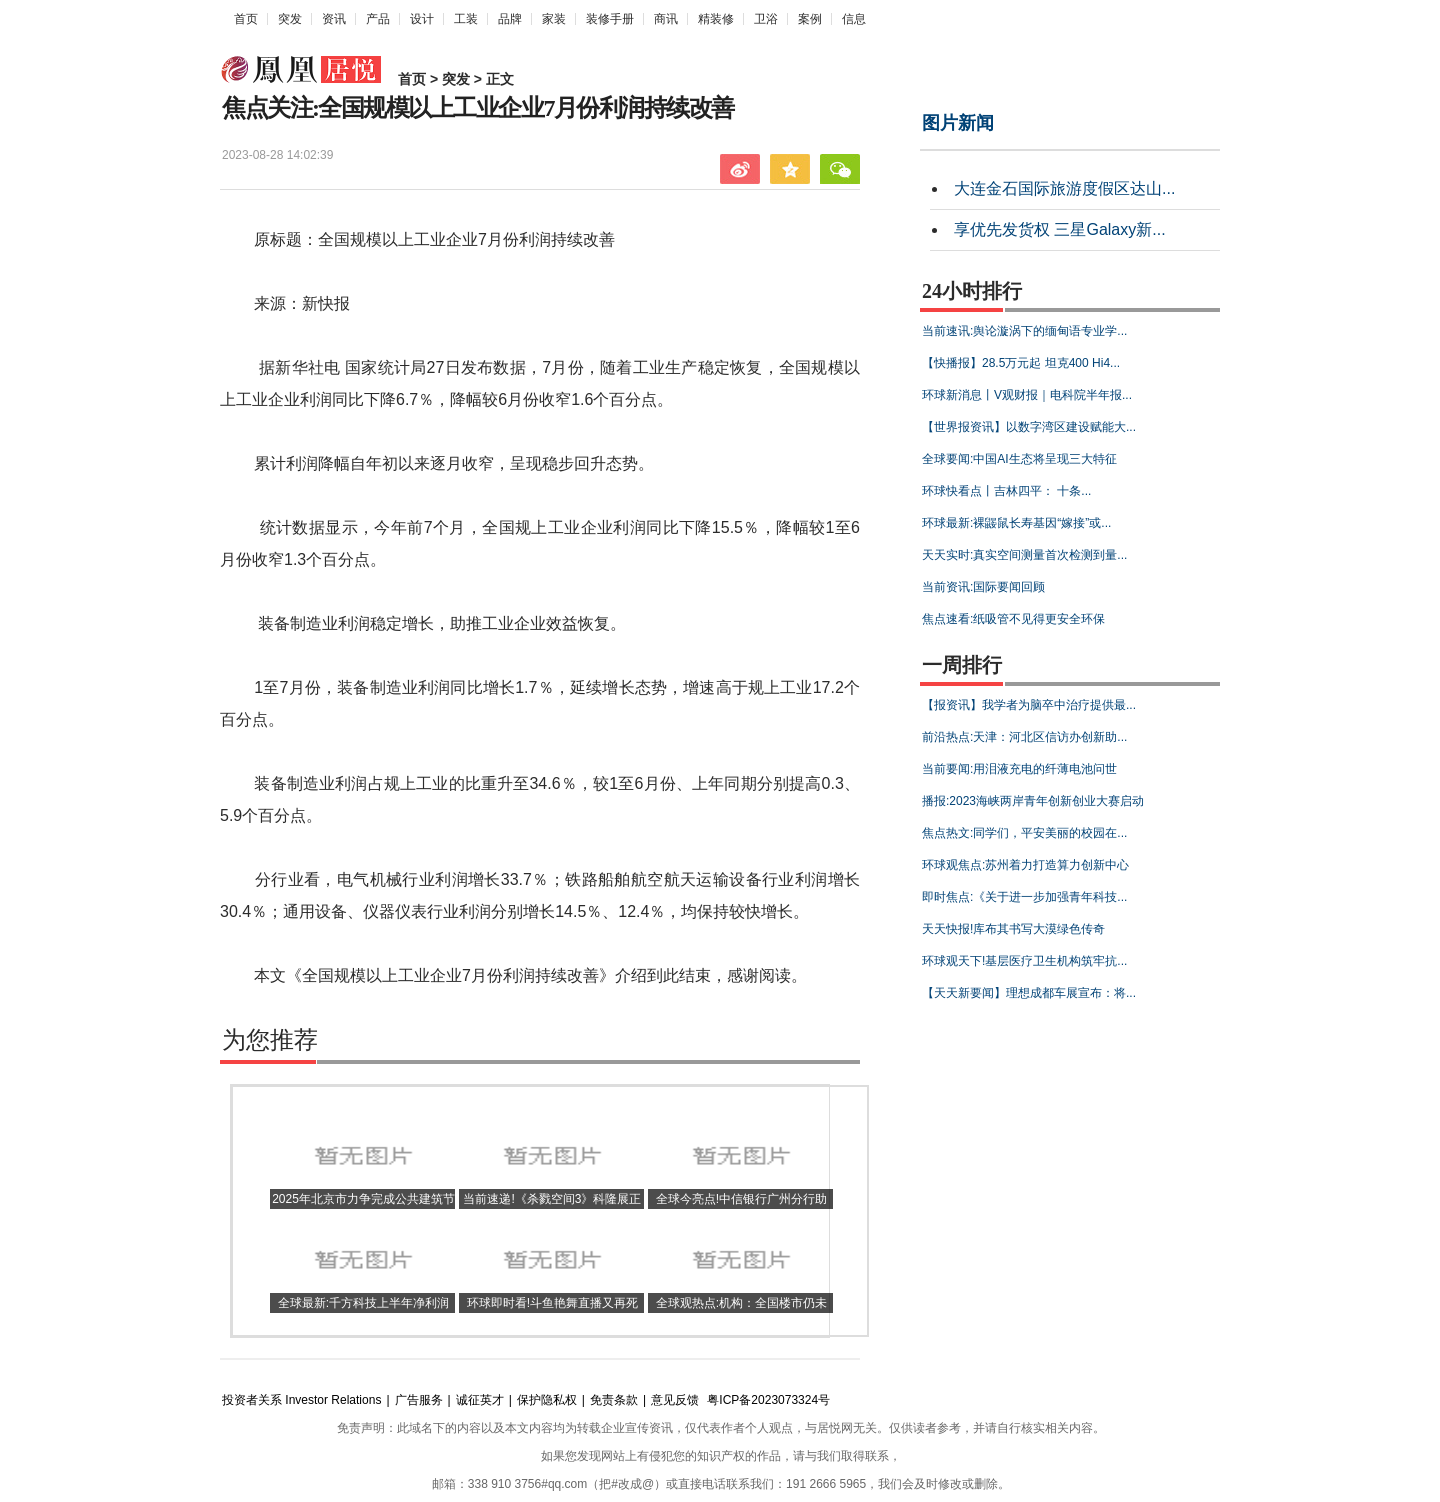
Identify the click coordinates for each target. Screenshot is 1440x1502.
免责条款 (614, 1400)
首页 (246, 19)
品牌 (510, 19)
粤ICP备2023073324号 (768, 1400)
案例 (810, 19)
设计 (422, 19)
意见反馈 (675, 1400)
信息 (854, 19)
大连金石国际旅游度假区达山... (1064, 188)
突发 (290, 19)
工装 (466, 19)
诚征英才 (480, 1400)
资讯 (334, 19)
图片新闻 (958, 123)
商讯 (666, 19)
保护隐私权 (547, 1400)
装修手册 (610, 19)
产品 (378, 19)
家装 (554, 19)
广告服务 (419, 1400)
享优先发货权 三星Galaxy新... (1060, 229)
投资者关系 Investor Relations (301, 1400)
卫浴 (766, 19)
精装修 (716, 19)
